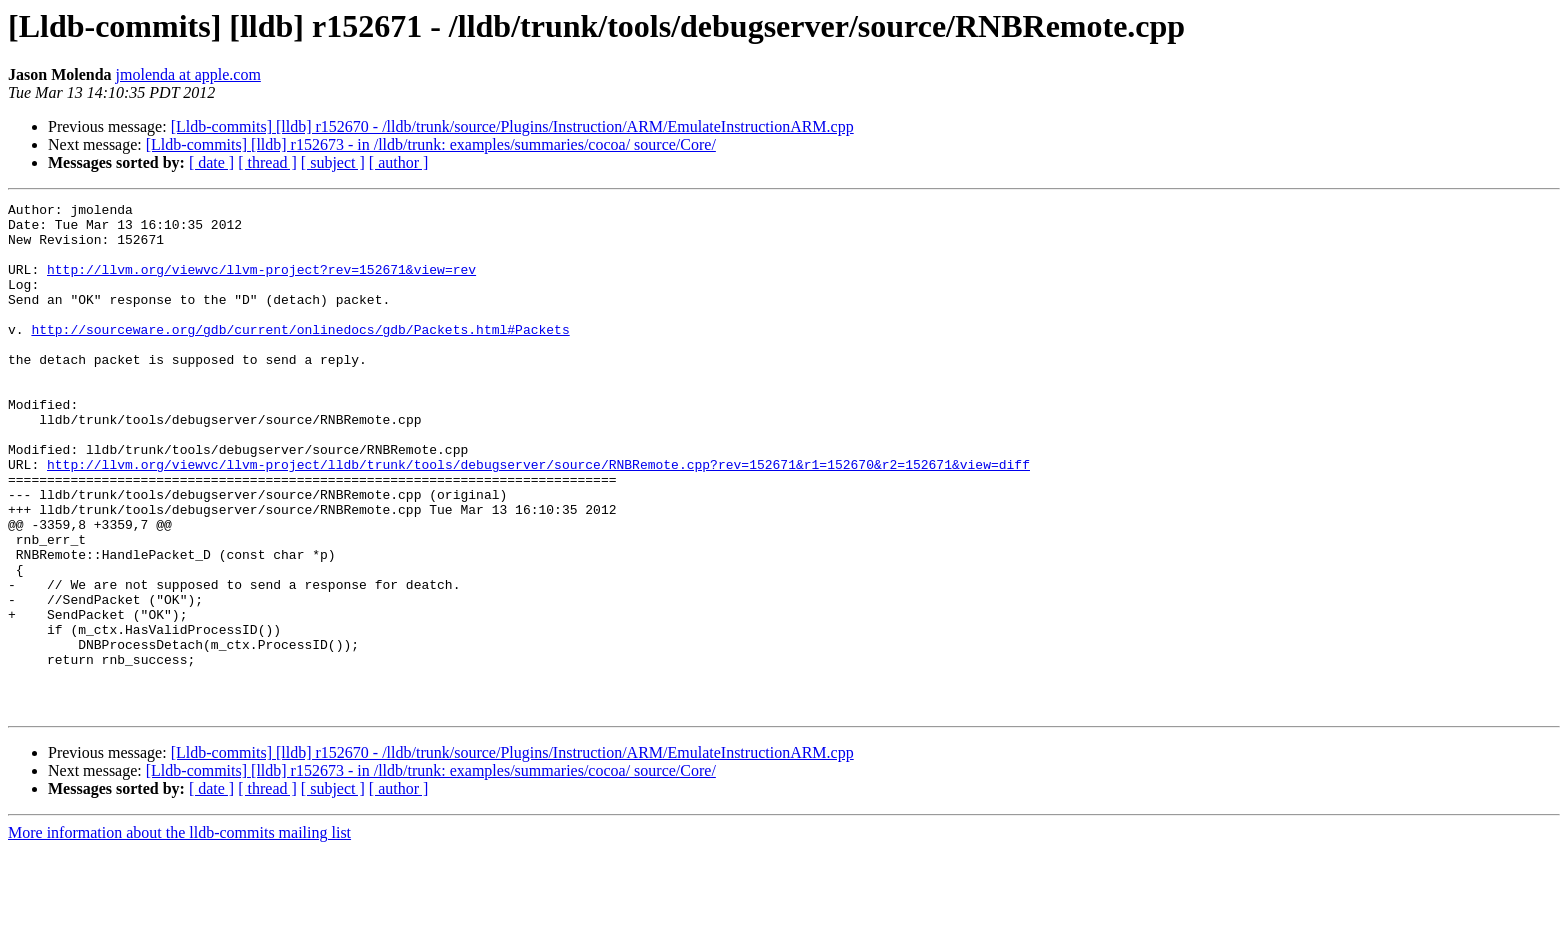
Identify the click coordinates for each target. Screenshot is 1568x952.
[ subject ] (333, 162)
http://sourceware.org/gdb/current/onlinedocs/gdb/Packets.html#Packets (300, 356)
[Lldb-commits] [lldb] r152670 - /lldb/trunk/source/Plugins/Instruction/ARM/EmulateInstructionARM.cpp (512, 126)
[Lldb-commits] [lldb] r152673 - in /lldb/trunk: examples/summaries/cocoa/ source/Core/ (431, 144)
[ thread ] (267, 162)
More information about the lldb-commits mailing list (179, 934)
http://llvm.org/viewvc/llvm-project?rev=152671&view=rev (261, 284)
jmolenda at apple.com (188, 74)
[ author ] (399, 162)
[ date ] (211, 162)
